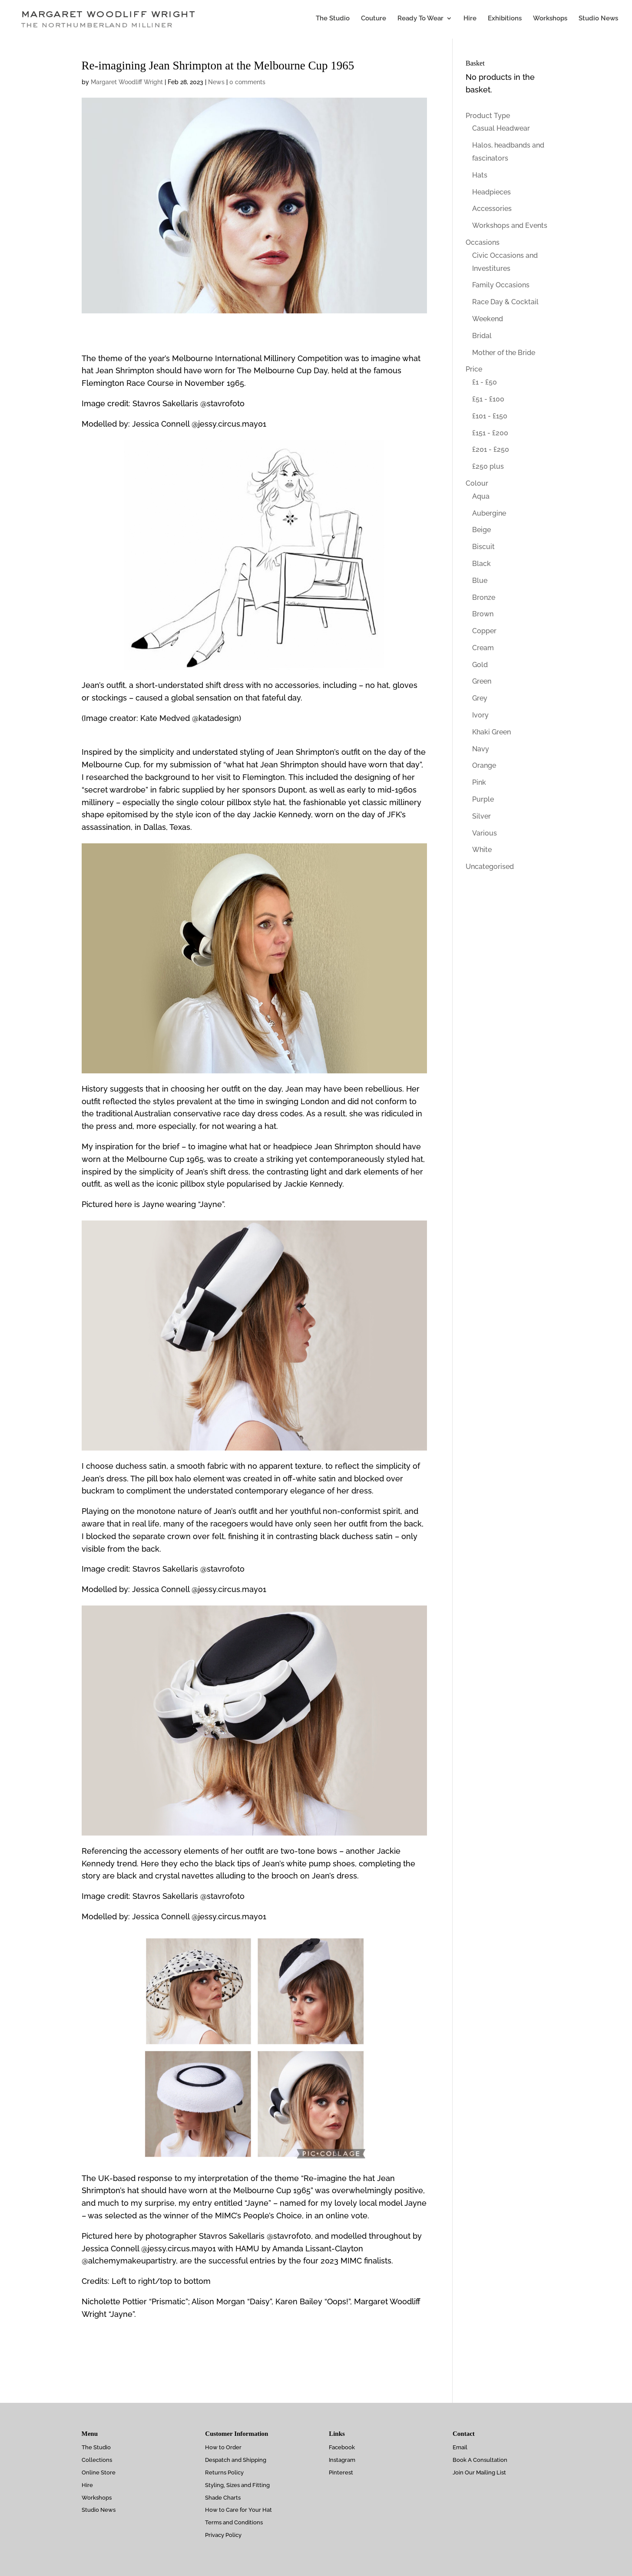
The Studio (333, 20)
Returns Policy (224, 2472)
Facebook (342, 2447)
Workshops (550, 20)
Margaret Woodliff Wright (127, 82)
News (216, 82)
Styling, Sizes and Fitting (237, 2485)
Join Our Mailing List (479, 2472)
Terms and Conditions (234, 2522)
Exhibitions (505, 20)
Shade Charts (223, 2497)
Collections (97, 2460)
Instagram (342, 2460)
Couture (373, 20)
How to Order (223, 2447)
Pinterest (341, 2472)
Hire (469, 20)
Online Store (99, 2472)
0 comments (247, 82)
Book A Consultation (480, 2460)
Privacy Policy (223, 2535)
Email (460, 2447)
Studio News (598, 20)
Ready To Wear (420, 20)
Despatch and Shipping (235, 2460)
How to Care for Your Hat (238, 2510)
